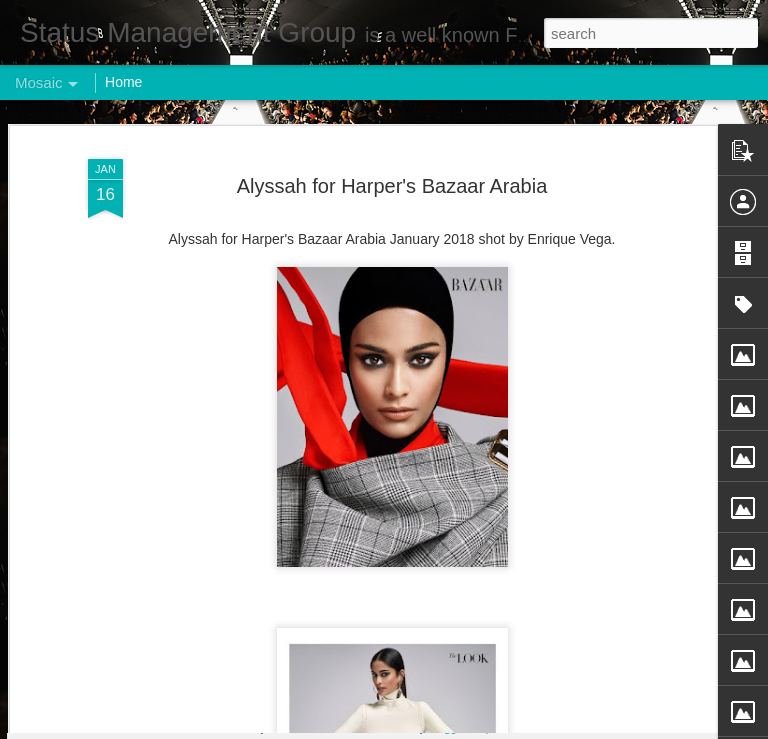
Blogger (446, 728)
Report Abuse (505, 728)
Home (123, 82)
